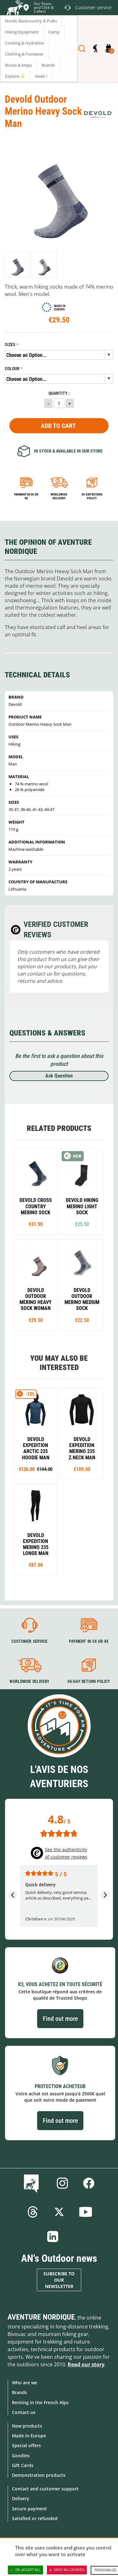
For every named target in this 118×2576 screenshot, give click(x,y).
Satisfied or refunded (35, 2518)
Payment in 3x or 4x (26, 496)
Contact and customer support (45, 2489)
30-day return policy (91, 496)
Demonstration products (38, 2475)
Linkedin (53, 2237)
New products (27, 2426)
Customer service (29, 1641)
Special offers (26, 2445)
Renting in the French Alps (40, 2402)
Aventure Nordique (41, 2317)
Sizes (10, 344)
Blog (32, 2183)
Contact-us (24, 2412)
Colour (12, 368)
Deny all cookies (67, 2570)
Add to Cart (58, 425)
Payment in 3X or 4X (88, 1641)
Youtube (85, 2212)
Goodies (21, 2456)
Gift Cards (22, 2465)
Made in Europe (29, 2436)
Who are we (24, 2383)
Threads (32, 2212)
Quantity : (59, 393)
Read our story (86, 2364)
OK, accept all (25, 2570)
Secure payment (29, 2509)
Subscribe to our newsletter (59, 2280)
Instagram (62, 2183)
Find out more (60, 2018)
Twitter (59, 2212)
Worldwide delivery (59, 496)
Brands (19, 2392)
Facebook (88, 2183)
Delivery (20, 2498)
